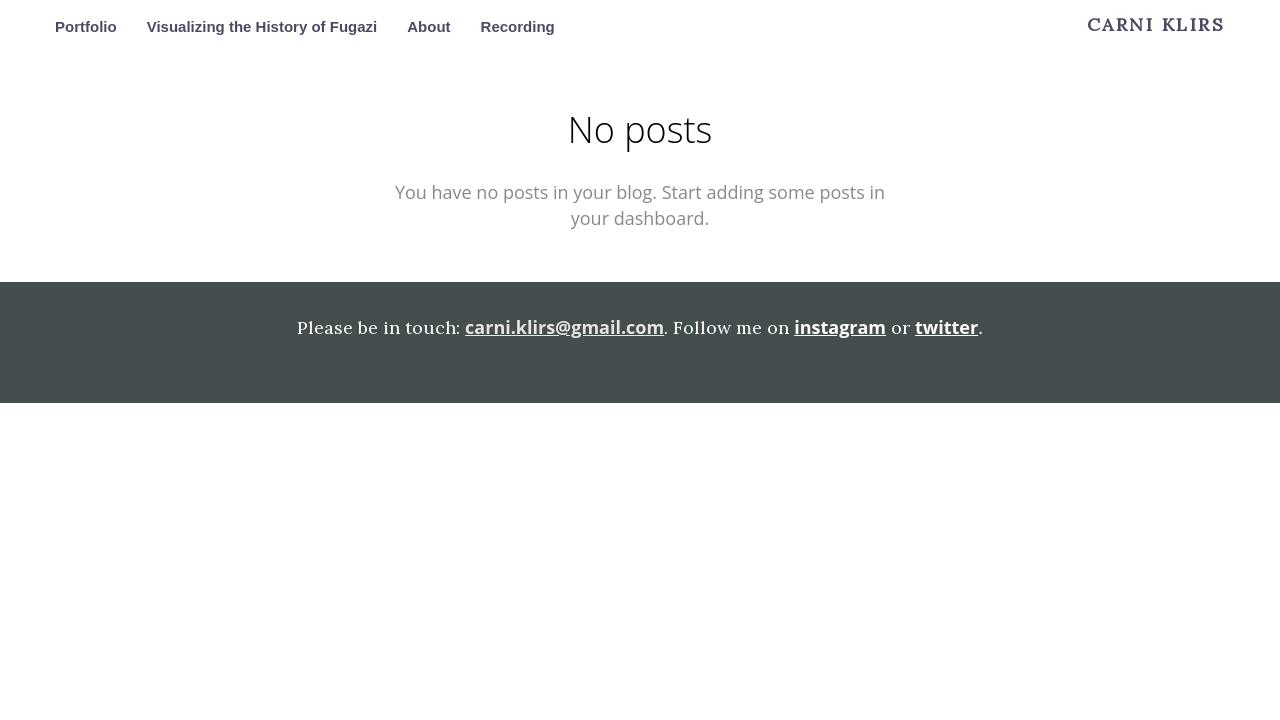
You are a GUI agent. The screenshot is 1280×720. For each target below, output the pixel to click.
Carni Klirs (1156, 25)
